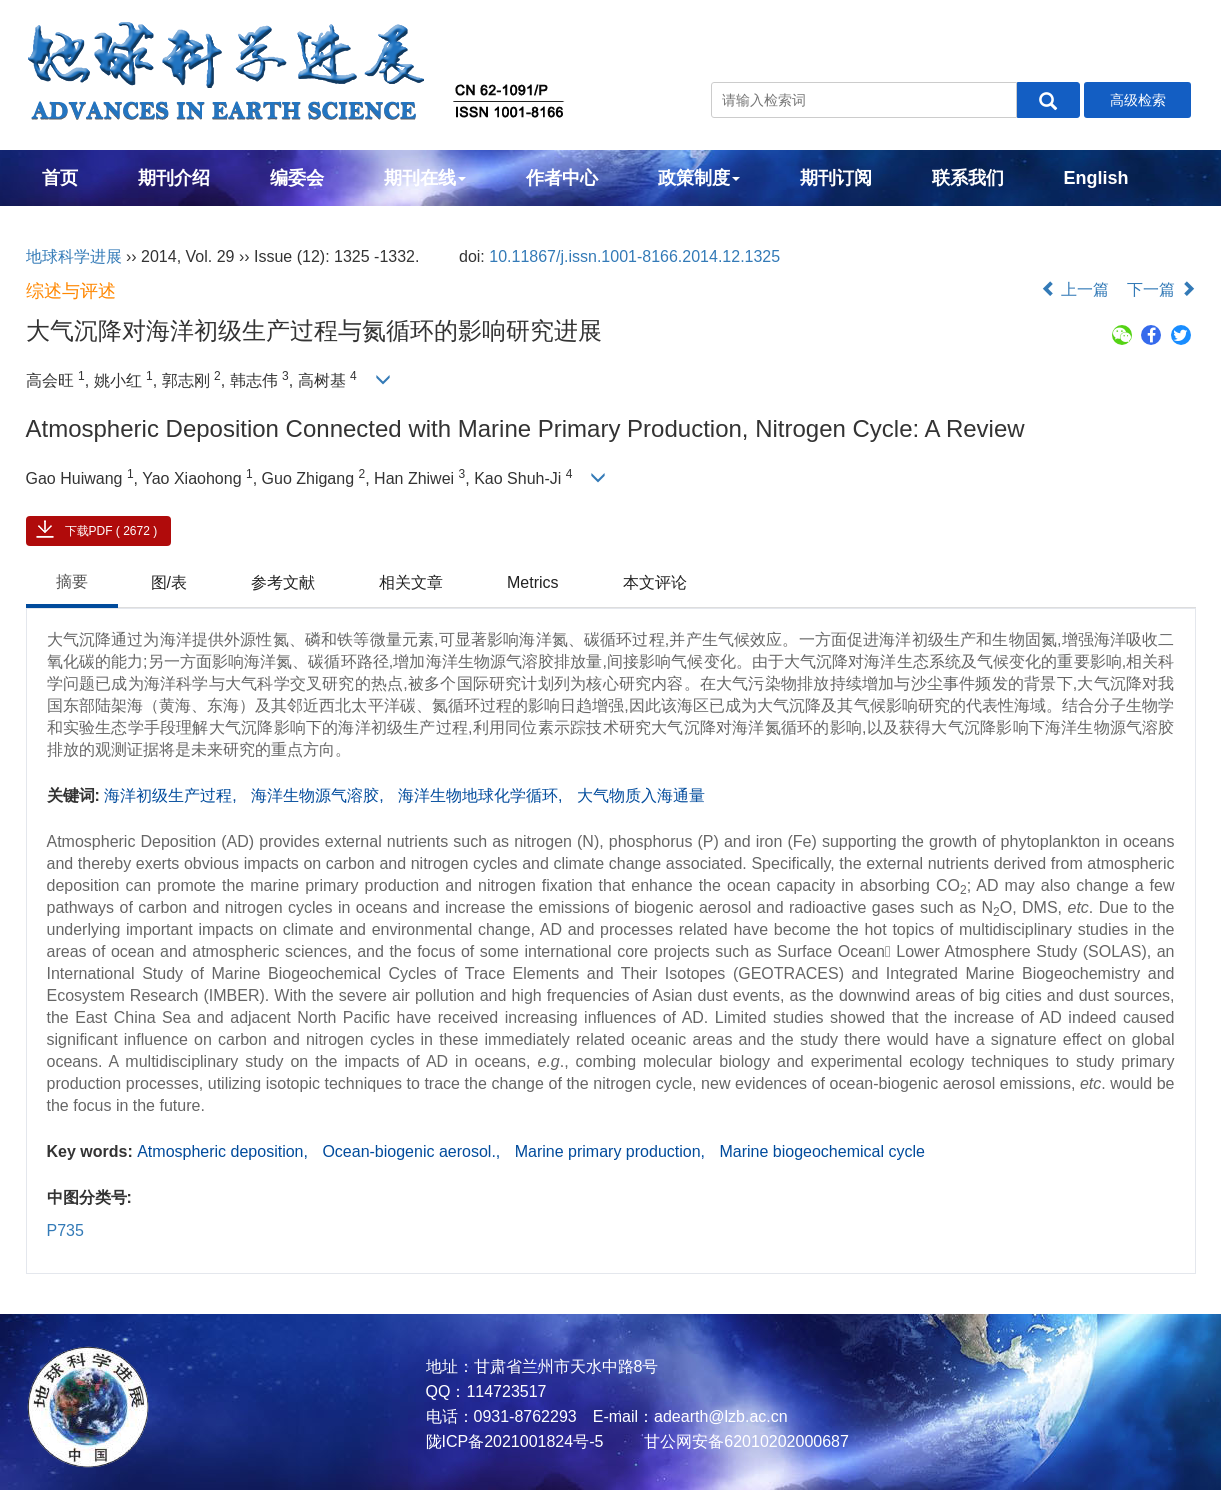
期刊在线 (425, 178)
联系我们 (968, 178)
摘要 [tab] (72, 581)
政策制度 (699, 178)
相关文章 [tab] (411, 582)
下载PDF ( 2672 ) (111, 531)
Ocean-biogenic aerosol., (413, 1151)
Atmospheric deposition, (224, 1151)
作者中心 (562, 178)
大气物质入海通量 (641, 795)
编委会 (297, 178)
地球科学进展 (74, 256)
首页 (60, 178)
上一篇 (1075, 289)
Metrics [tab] (533, 582)
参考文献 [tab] (283, 582)
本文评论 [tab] (655, 582)
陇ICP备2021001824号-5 (515, 1441)
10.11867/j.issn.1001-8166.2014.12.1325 (634, 256)
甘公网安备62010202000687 (744, 1441)
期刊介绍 (174, 178)
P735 (65, 1230)
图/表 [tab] (169, 582)
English (1096, 178)
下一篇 (1161, 289)
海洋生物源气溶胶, (319, 795)
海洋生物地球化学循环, (482, 795)
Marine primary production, (612, 1151)
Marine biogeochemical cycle (821, 1151)
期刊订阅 (836, 178)
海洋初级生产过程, (172, 795)
